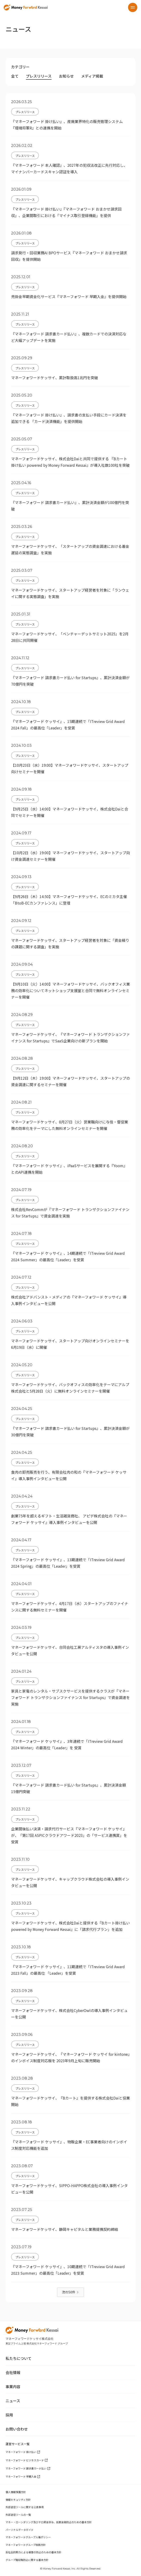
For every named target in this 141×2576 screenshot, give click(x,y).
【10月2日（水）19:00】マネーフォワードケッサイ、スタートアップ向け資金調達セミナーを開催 (70, 856)
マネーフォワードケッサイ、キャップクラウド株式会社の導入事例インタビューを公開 (70, 1882)
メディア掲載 (92, 76)
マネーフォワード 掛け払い (21, 2452)
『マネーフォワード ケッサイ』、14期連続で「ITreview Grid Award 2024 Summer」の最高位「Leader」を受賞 (68, 1256)
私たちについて (18, 2358)
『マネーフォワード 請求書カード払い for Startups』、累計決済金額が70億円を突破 (70, 681)
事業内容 (13, 2386)
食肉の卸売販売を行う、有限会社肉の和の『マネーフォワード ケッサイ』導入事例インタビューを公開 (68, 1475)
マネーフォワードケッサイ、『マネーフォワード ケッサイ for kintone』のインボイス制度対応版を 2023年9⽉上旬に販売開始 (70, 2057)
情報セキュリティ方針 (18, 2499)
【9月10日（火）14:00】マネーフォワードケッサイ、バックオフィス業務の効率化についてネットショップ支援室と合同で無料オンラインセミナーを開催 (70, 990)
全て (14, 76)
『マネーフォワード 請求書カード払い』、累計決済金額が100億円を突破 (70, 506)
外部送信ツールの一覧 (18, 2514)
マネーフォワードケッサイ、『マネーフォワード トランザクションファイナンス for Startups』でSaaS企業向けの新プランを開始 (70, 1037)
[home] (26, 7)
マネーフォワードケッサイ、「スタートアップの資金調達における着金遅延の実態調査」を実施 (70, 549)
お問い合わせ (17, 2429)
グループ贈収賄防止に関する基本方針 (27, 2560)
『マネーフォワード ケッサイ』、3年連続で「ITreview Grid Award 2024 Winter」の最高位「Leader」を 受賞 (67, 1744)
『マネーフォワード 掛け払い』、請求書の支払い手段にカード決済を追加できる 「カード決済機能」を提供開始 (68, 418)
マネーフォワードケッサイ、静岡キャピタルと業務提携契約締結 (64, 2229)
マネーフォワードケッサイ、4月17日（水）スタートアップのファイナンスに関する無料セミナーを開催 (69, 1607)
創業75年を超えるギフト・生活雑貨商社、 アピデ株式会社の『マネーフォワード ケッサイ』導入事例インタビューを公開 (69, 1519)
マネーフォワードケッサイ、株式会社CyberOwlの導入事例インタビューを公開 (69, 2014)
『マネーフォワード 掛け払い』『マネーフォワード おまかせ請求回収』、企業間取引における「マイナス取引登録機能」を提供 (66, 212)
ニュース (13, 2400)
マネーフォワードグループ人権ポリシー (28, 2537)
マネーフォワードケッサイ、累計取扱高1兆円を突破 (54, 377)
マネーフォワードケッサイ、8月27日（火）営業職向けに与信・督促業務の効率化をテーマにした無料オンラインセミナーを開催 (69, 1125)
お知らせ (66, 76)
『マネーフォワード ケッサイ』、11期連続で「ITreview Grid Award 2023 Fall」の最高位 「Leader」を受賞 (68, 1970)
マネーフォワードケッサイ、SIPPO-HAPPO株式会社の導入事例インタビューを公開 (69, 2189)
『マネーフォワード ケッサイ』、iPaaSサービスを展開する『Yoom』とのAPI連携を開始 (69, 1169)
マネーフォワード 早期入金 (21, 2476)
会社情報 (13, 2372)
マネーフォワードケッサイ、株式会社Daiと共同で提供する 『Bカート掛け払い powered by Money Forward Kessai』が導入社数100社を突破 (70, 462)
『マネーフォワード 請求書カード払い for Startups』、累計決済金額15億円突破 (68, 1788)
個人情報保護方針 (16, 2492)
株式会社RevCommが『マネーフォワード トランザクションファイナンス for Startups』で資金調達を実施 (70, 1213)
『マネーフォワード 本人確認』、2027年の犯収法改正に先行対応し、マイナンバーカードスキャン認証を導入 (69, 168)
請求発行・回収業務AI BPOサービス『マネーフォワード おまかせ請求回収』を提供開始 (69, 256)
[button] (132, 7)
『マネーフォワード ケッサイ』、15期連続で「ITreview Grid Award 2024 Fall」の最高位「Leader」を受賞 (68, 725)
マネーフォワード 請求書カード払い (26, 2468)
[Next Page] (70, 2292)
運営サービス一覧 (18, 2444)
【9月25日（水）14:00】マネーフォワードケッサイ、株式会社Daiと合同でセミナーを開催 (69, 812)
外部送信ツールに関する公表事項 (25, 2507)
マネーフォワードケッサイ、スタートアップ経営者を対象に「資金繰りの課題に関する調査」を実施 (70, 943)
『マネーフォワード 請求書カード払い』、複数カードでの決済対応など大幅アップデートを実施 (68, 337)
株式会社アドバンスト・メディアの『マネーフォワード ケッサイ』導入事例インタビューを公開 (68, 1300)
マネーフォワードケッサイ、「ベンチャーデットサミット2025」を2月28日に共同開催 (70, 637)
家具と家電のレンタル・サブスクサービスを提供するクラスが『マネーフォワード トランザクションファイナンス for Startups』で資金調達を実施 (70, 1697)
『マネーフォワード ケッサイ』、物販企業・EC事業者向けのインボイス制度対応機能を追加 (69, 2145)
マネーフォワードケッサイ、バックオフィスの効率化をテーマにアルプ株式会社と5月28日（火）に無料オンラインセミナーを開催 (70, 1388)
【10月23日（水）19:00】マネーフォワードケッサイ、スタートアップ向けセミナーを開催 (69, 768)
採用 (9, 2415)
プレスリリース (39, 76)
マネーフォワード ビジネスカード (25, 2460)
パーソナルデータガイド (20, 2530)
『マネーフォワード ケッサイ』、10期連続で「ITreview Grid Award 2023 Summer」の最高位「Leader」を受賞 (68, 2270)
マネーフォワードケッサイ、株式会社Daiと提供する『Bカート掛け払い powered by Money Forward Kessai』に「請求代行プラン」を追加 (70, 1926)
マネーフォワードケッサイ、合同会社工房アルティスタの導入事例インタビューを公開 (70, 1650)
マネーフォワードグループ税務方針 (26, 2545)
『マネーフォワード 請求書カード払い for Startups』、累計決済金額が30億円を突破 (70, 1431)
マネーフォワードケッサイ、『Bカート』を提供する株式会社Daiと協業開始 (70, 2101)
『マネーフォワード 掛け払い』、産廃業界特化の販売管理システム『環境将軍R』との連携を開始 (67, 125)
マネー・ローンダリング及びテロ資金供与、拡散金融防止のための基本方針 (49, 2522)
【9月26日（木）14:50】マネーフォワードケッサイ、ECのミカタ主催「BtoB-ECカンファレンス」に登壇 (69, 900)
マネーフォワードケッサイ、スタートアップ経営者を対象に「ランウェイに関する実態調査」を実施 (70, 593)
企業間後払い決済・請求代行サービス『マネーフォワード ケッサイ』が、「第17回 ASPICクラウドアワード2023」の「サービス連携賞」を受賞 (69, 1835)
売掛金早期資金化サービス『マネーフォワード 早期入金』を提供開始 (68, 296)
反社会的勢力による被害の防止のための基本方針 (33, 2552)
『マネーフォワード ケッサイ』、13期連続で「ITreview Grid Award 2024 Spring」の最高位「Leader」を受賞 (68, 1563)
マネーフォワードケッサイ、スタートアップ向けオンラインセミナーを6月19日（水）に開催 (70, 1344)
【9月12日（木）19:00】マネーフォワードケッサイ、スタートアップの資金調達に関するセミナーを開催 (70, 1081)
